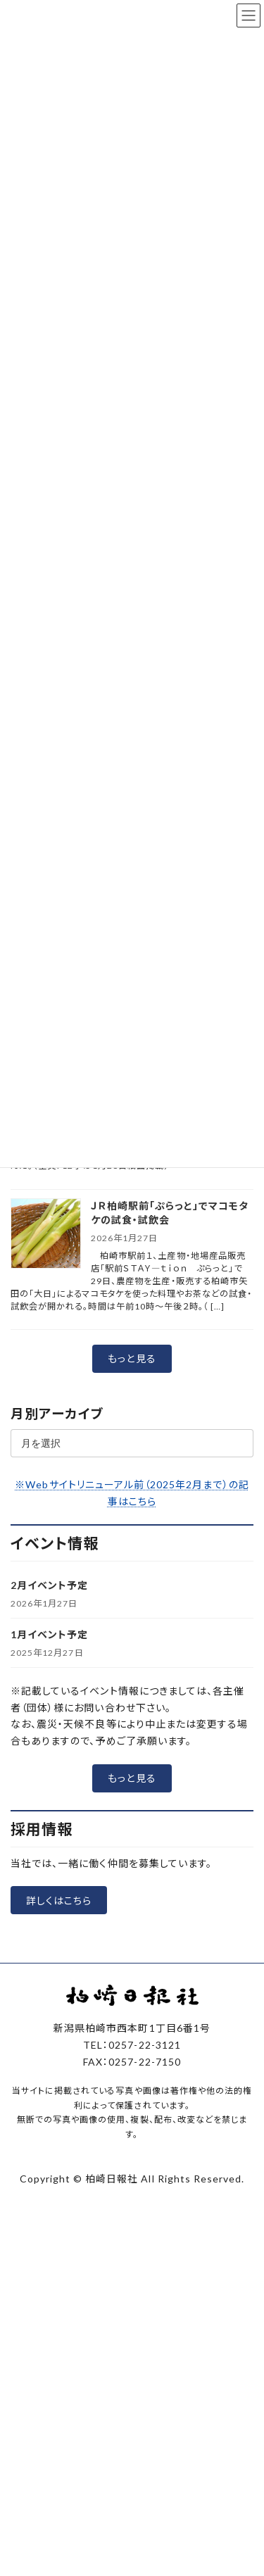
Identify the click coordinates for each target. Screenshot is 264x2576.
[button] (131, 1359)
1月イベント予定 (49, 1634)
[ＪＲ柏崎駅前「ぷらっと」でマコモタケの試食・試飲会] (46, 1234)
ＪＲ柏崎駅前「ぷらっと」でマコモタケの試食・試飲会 (170, 1213)
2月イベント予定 (49, 1585)
